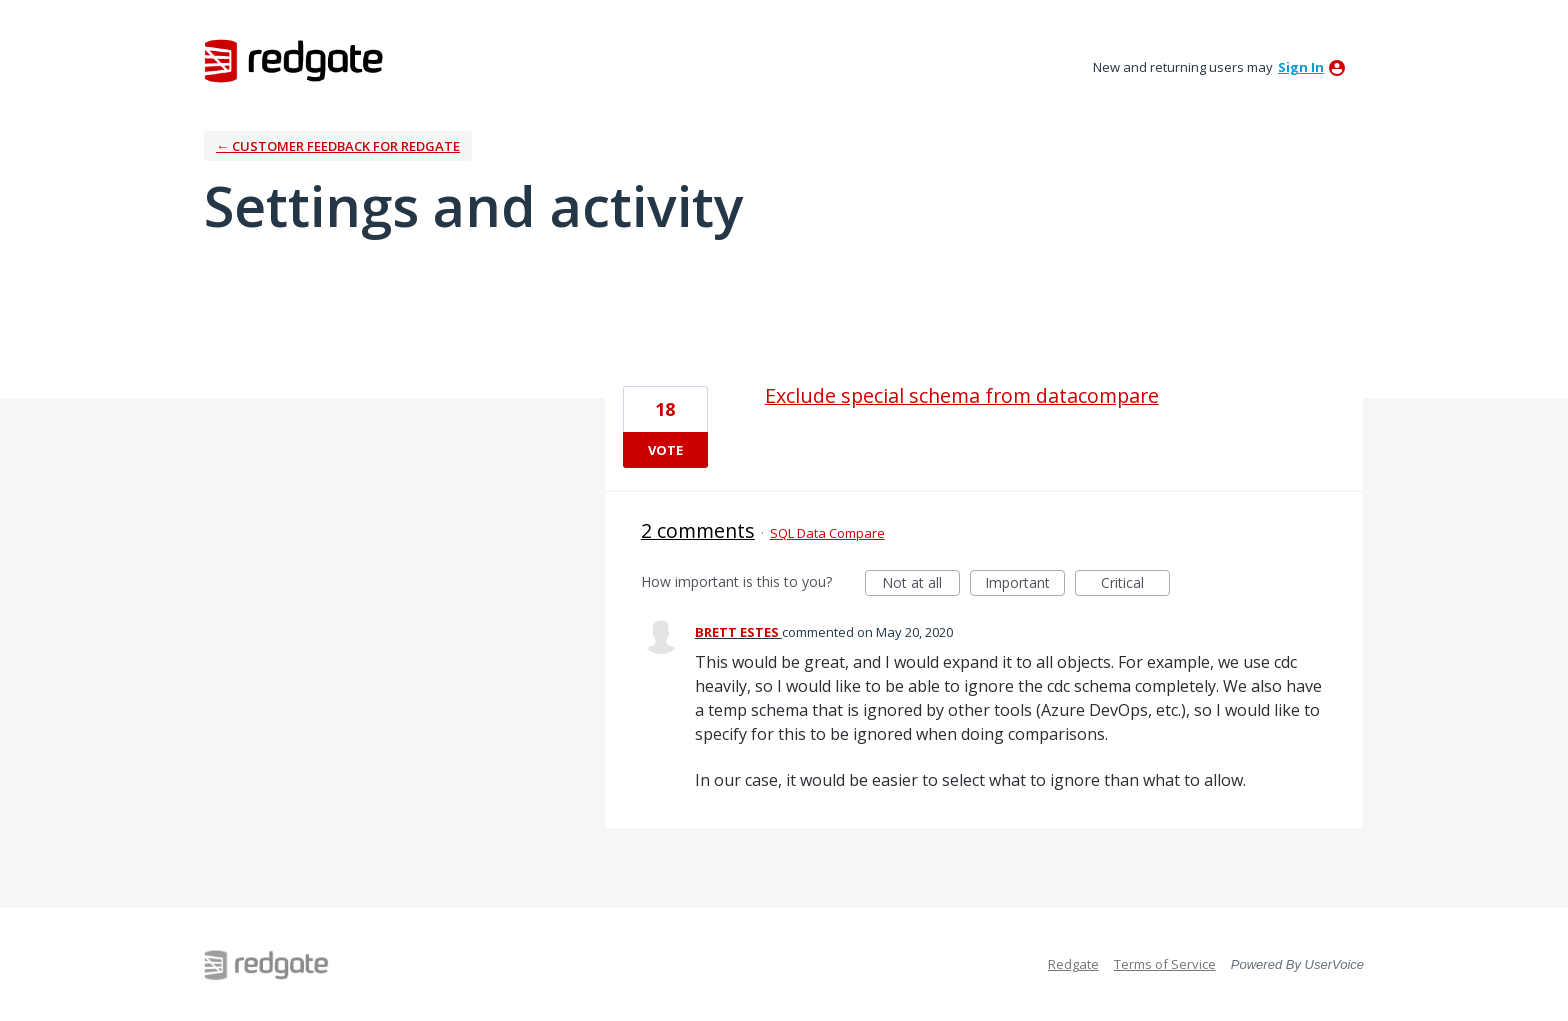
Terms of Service (1165, 964)
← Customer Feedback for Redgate (338, 146)
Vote (665, 450)
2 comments (698, 530)
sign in (1301, 67)
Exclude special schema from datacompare (962, 395)
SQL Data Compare (827, 533)
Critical (1135, 584)
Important (1025, 584)
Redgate (1073, 964)
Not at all (921, 584)
